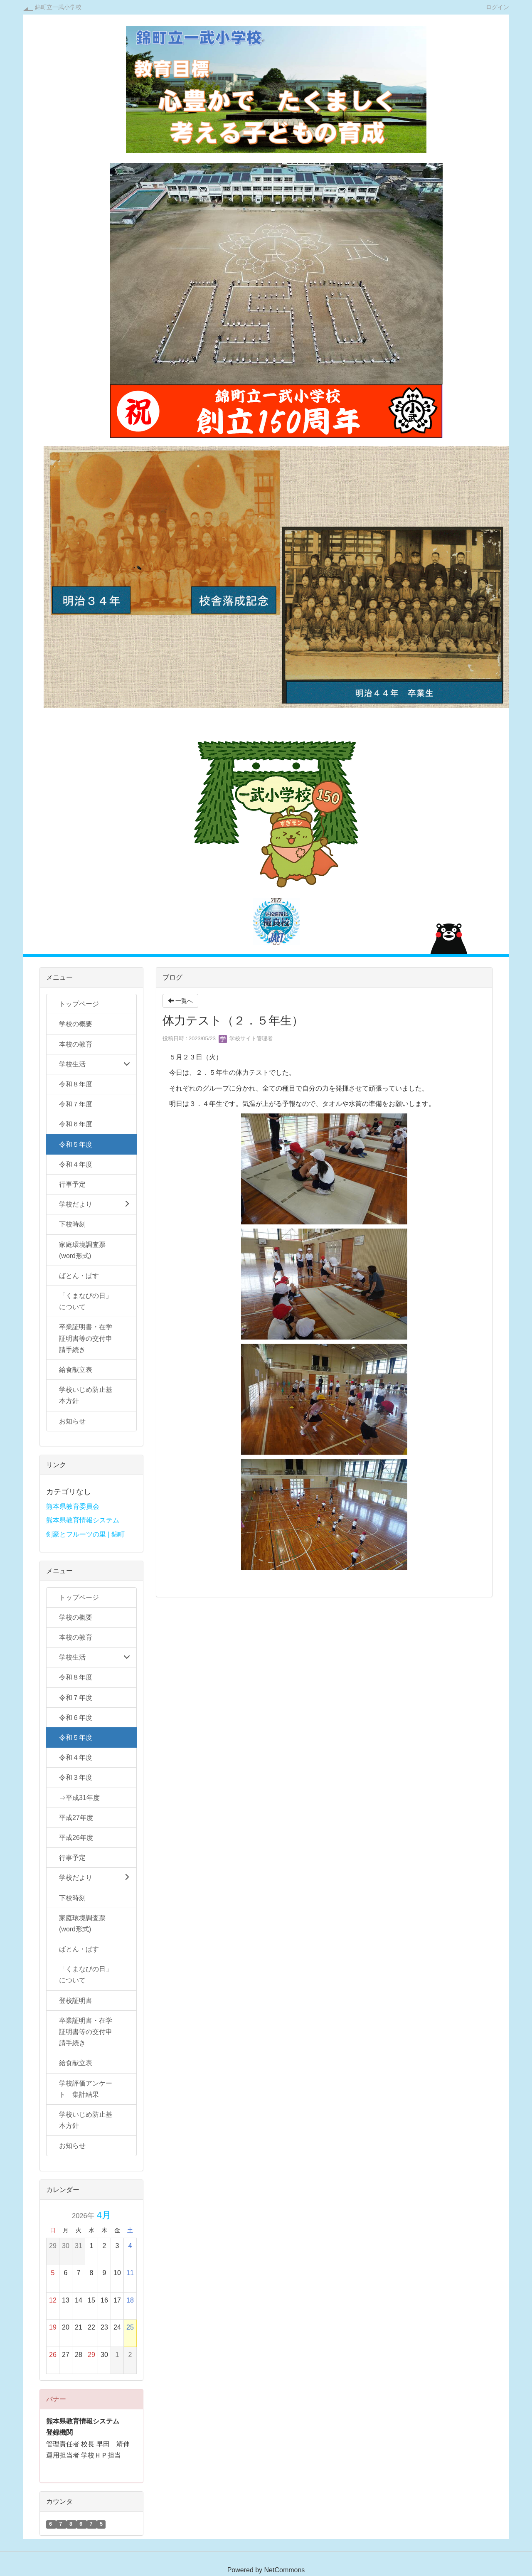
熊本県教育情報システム (82, 1520)
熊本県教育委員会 (72, 1506)
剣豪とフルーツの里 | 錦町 (85, 1534)
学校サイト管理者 (246, 1038)
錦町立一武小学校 (58, 7)
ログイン (497, 7)
